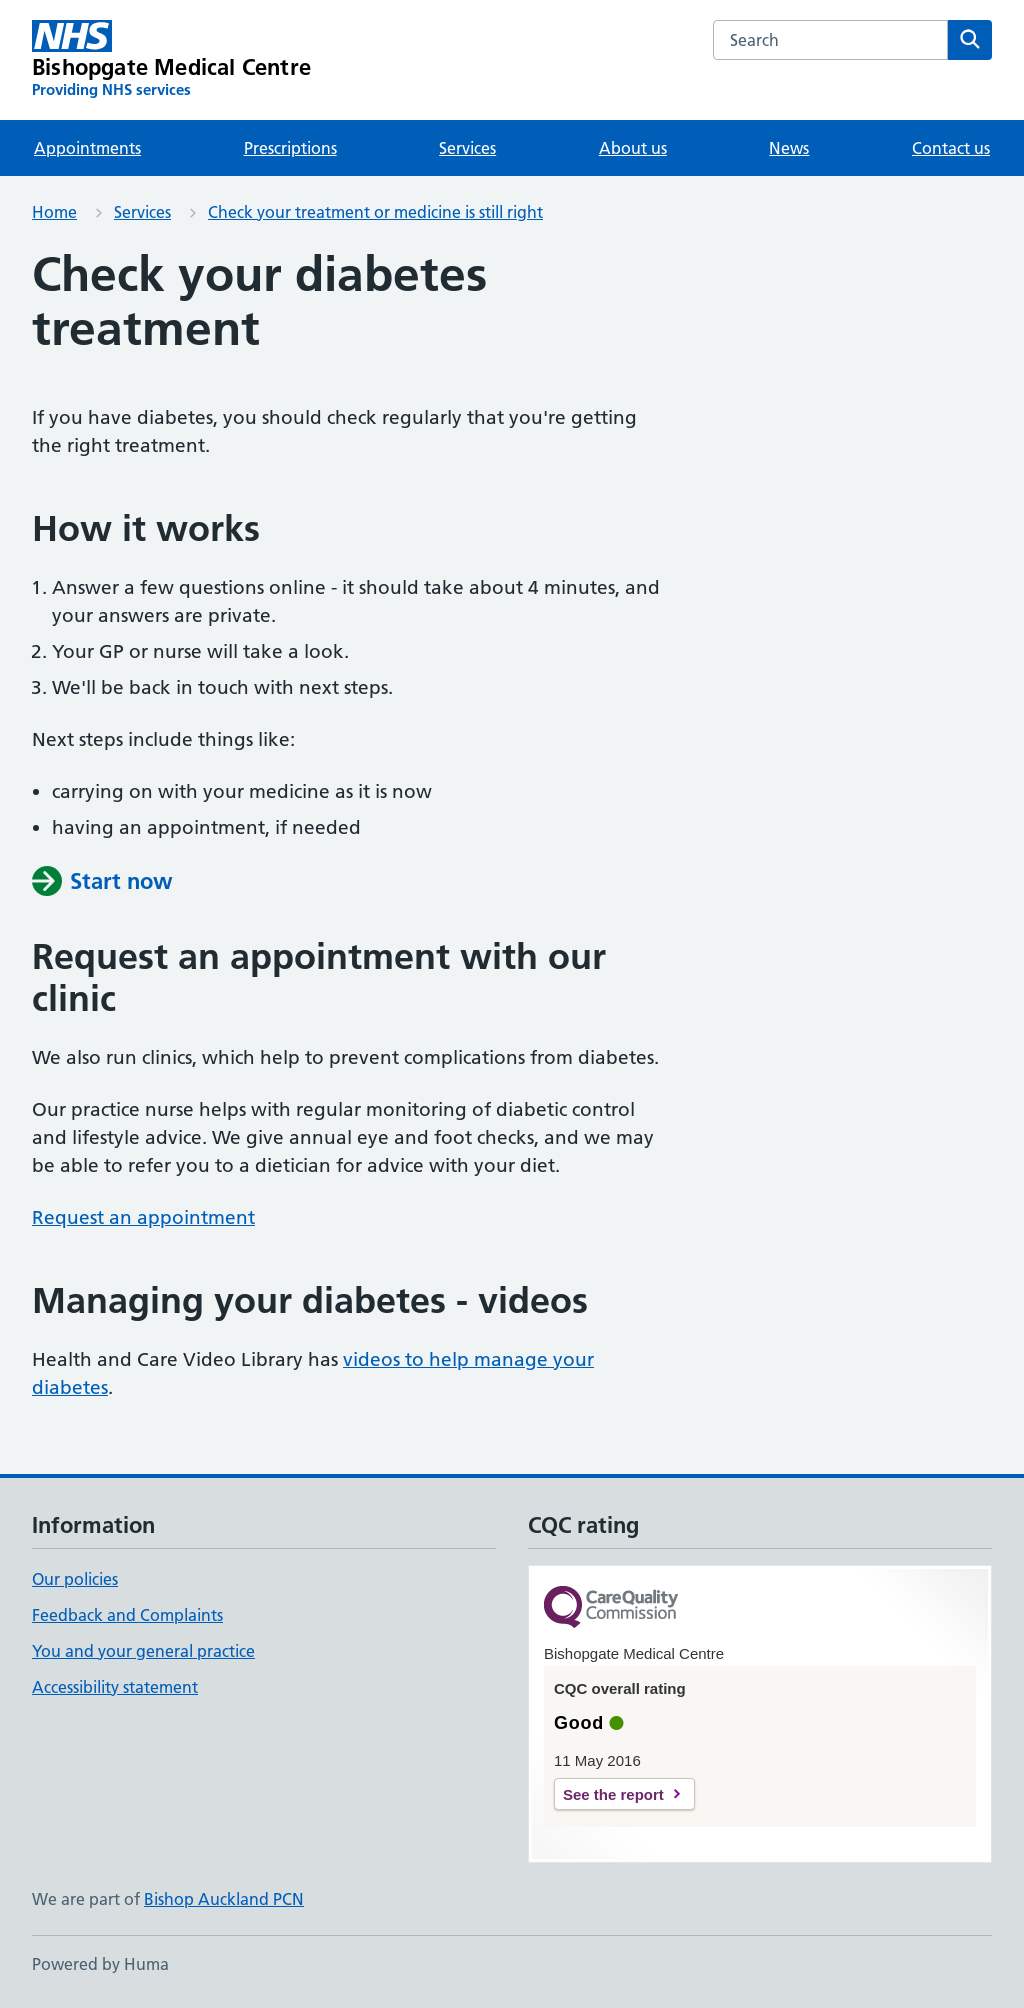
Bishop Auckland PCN (224, 1899)
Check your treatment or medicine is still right (375, 212)
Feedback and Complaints (127, 1615)
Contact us (951, 148)
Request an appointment (143, 1217)
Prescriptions (290, 148)
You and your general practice (143, 1651)
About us (633, 148)
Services (467, 148)
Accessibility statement (115, 1687)
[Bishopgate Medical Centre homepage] (171, 60)
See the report (613, 1794)
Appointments (87, 148)
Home (54, 212)
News (789, 148)
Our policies (75, 1579)
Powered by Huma (100, 1964)
